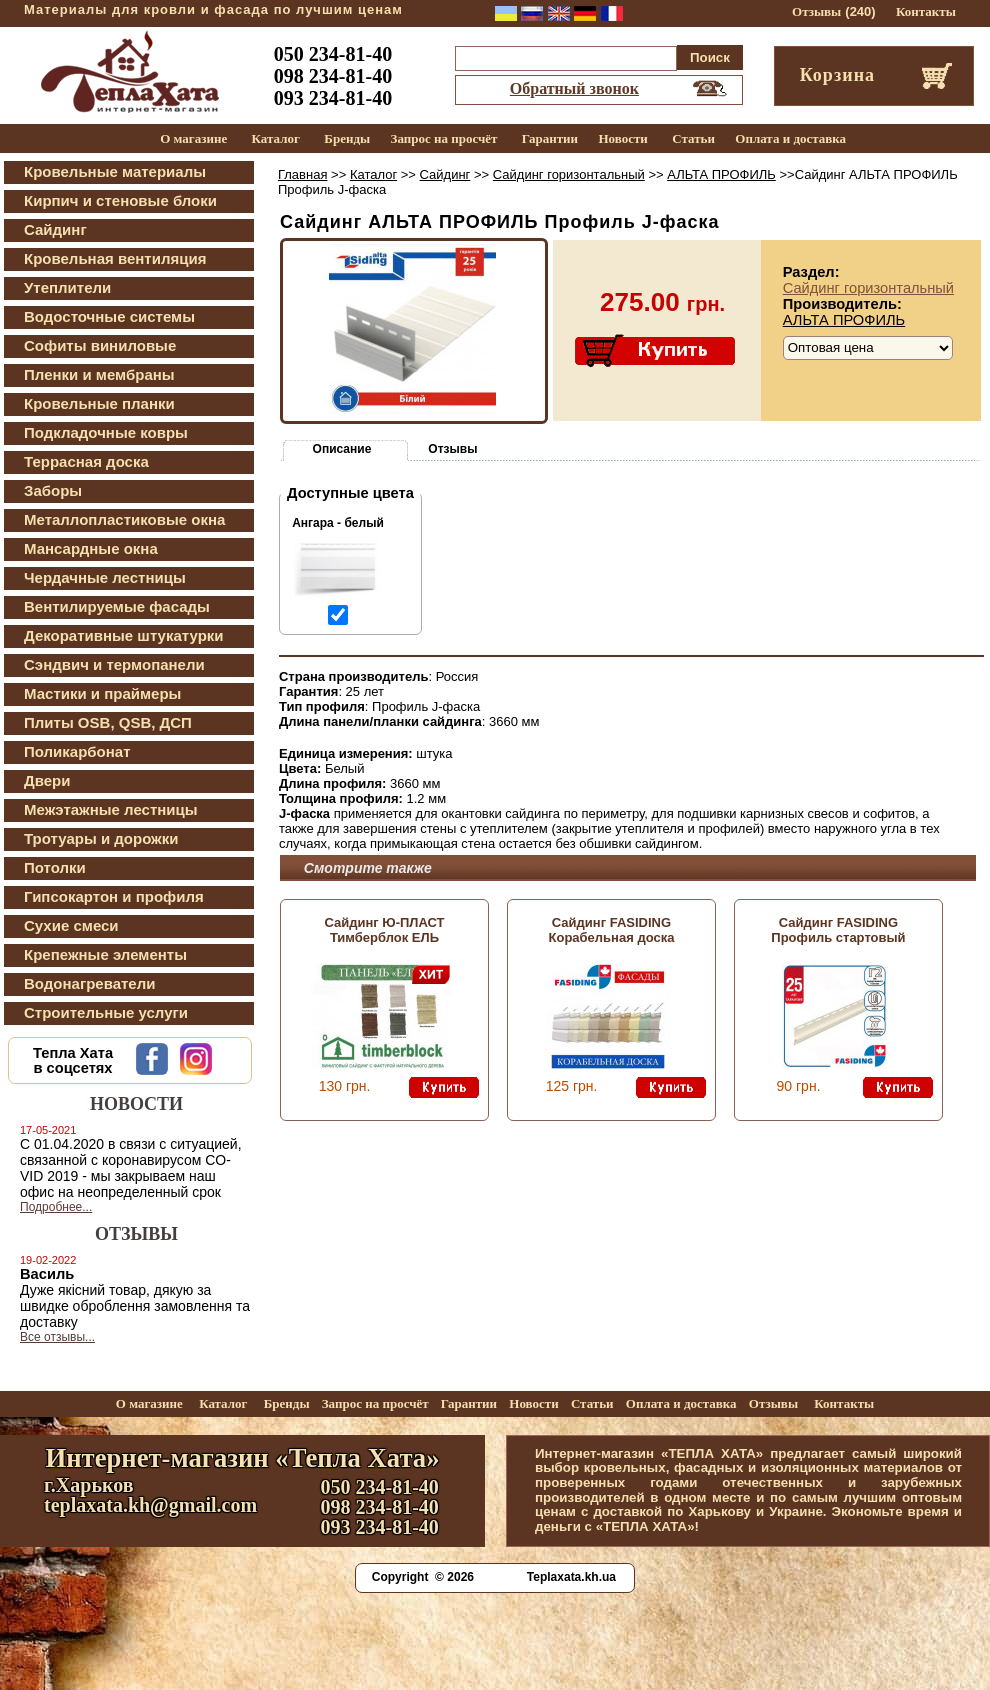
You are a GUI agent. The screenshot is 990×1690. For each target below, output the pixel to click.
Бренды (347, 138)
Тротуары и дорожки (101, 838)
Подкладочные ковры (106, 432)
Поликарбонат (77, 751)
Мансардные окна (91, 548)
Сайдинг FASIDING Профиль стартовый (838, 930)
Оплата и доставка (790, 138)
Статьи (693, 138)
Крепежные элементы (105, 954)
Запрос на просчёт (444, 138)
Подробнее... (56, 1207)
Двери (47, 780)
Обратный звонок (574, 88)
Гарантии (550, 138)
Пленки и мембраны (99, 374)
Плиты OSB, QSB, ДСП (108, 722)
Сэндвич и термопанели (114, 664)
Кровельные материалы (115, 171)
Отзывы (816, 11)
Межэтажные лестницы (111, 809)
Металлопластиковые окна (124, 519)
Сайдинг (55, 229)
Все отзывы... (57, 1337)
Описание (342, 449)
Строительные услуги (106, 1012)
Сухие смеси (71, 925)
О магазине (193, 138)
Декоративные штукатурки (124, 635)
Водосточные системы (109, 316)
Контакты (926, 11)
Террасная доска (86, 461)
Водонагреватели (89, 983)
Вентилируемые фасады (117, 606)
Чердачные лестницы (105, 577)
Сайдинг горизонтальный (569, 174)
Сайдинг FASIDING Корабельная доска (612, 930)
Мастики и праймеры (102, 693)
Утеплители (67, 287)
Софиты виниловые (100, 345)
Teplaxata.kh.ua (571, 1577)
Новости (622, 138)
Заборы (53, 490)
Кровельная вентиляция (115, 258)
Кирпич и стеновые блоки (120, 200)
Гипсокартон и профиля (114, 896)
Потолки (55, 867)
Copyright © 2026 (423, 1577)
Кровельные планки (99, 403)
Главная (302, 174)
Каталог (276, 138)
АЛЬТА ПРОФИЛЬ (721, 174)
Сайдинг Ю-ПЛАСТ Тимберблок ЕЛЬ (384, 930)
